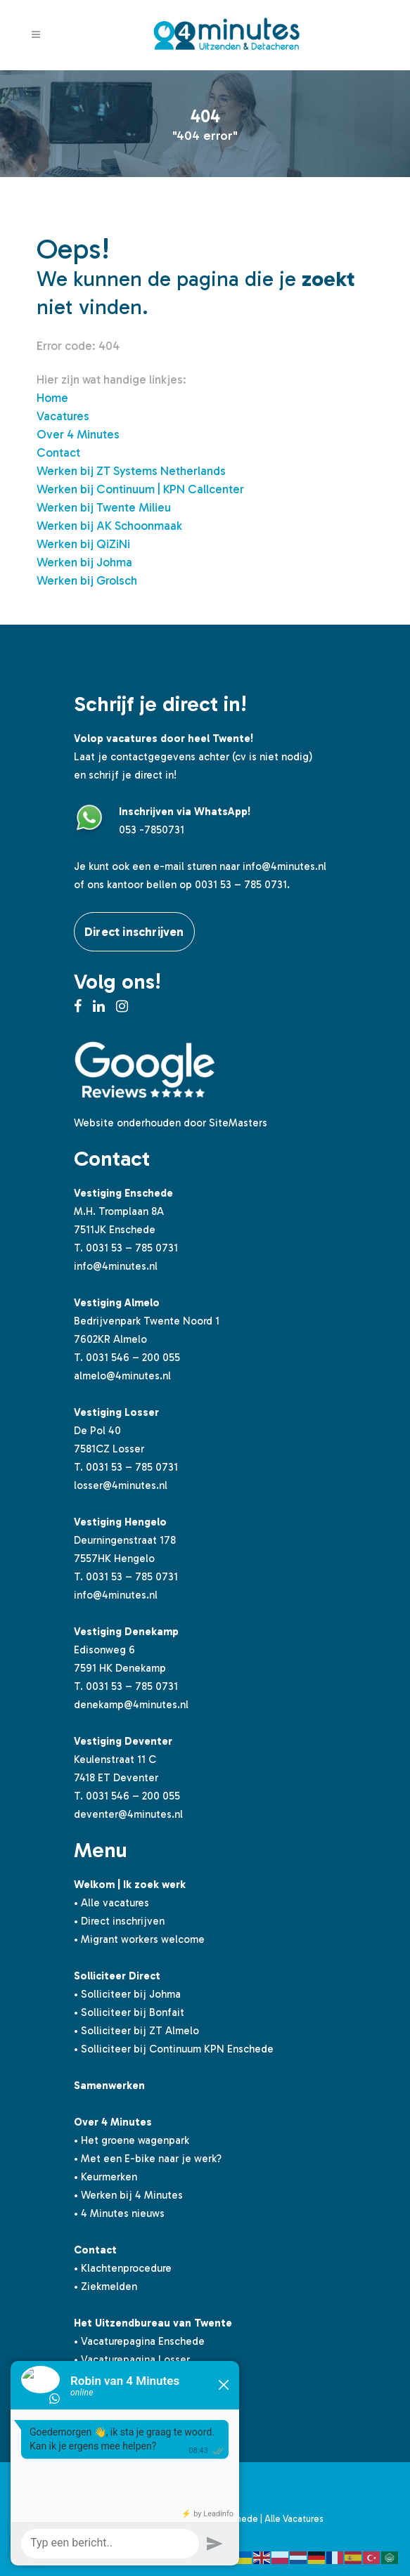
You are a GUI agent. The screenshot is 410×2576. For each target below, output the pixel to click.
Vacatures (63, 416)
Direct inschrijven (134, 932)
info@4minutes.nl (284, 866)
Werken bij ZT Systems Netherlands (131, 471)
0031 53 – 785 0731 (132, 1248)
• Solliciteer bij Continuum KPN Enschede (174, 2049)
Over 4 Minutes (78, 434)
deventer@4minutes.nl (128, 1814)
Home (52, 398)
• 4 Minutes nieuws (119, 2213)
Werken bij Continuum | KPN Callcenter (140, 489)
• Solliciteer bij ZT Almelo (136, 2030)
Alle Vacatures (293, 2518)
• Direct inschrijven (119, 1921)
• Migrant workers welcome (139, 1939)
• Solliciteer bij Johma (127, 1994)
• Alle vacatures (111, 1903)
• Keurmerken (105, 2177)
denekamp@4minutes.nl (131, 1704)
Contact (58, 452)
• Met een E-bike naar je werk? (148, 2158)
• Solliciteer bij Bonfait (129, 2012)
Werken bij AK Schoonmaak (109, 526)
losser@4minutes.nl (120, 1485)
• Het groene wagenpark (131, 2140)
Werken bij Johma (84, 562)
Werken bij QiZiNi (83, 544)
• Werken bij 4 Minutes (128, 2195)
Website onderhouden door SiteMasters (170, 1123)
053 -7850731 (151, 830)
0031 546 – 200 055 (133, 1357)
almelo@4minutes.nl (122, 1376)
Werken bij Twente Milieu (104, 507)
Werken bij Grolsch (87, 580)
